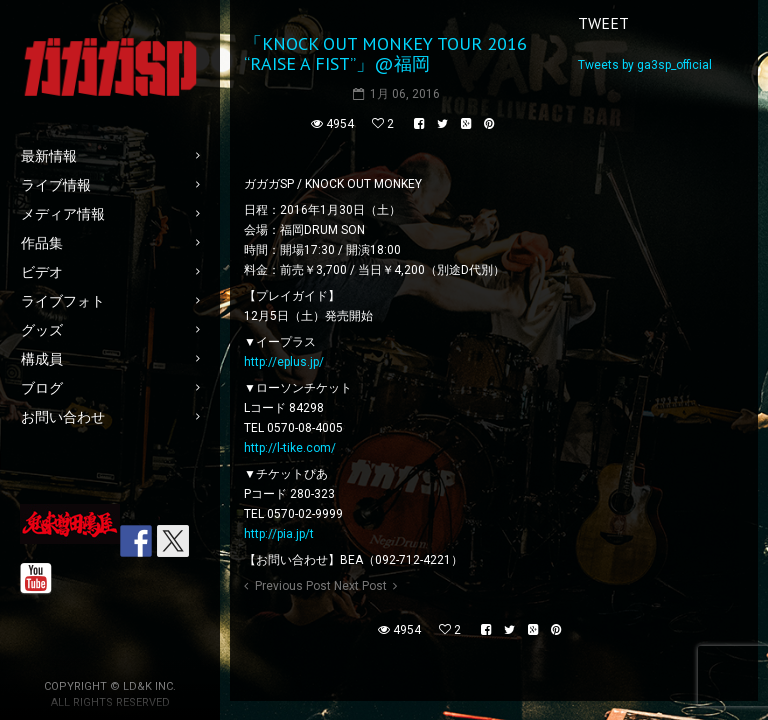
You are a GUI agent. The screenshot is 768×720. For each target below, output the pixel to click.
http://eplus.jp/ (284, 362)
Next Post (360, 586)
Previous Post (293, 586)
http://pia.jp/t (279, 534)
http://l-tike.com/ (290, 448)
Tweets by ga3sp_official (645, 65)
